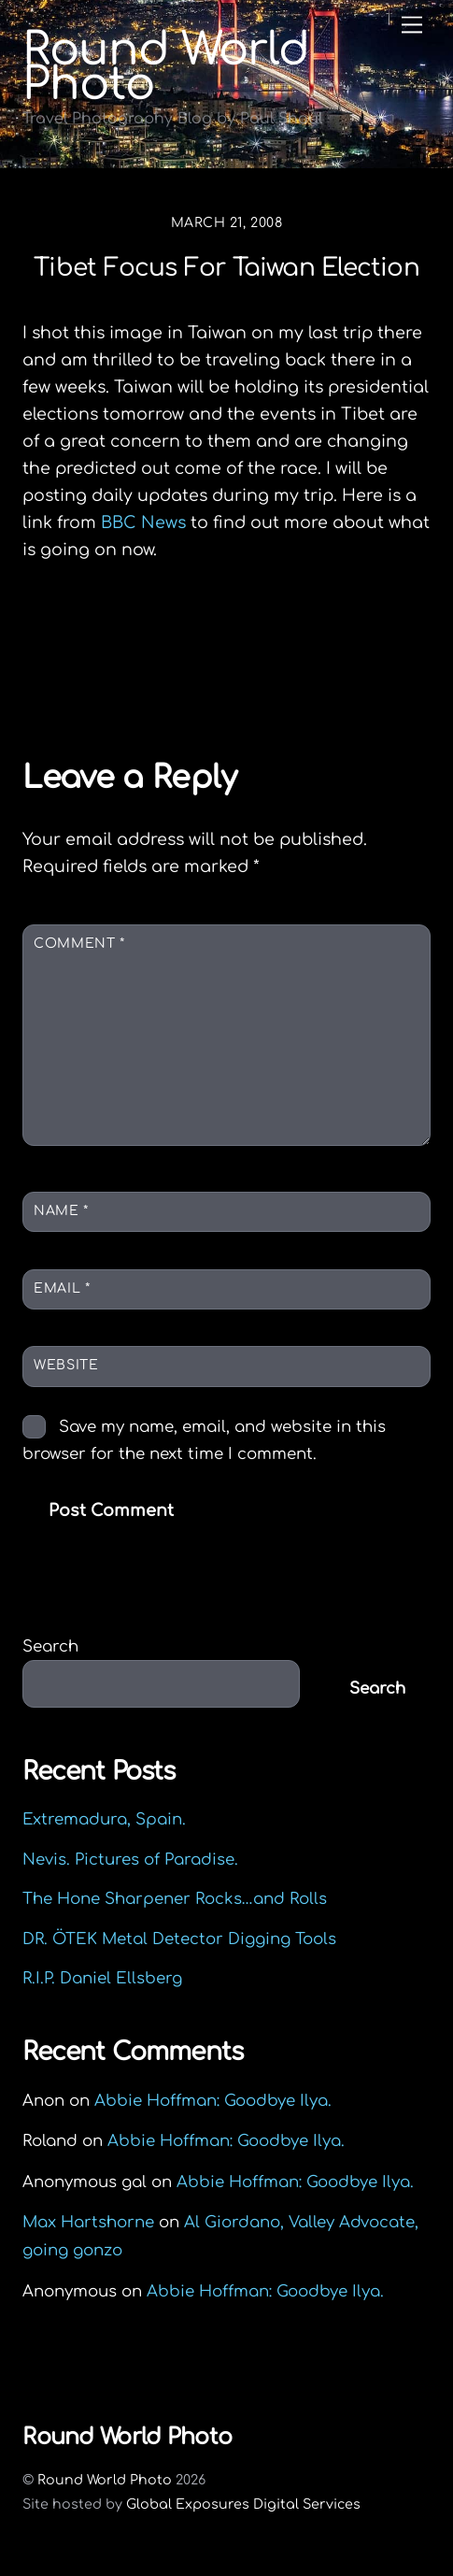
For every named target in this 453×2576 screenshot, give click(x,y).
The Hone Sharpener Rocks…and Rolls (174, 1899)
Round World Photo (104, 2479)
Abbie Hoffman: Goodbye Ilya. (213, 2101)
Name (61, 1211)
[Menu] (412, 25)
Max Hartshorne (88, 2222)
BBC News (143, 522)
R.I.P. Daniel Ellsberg (102, 1978)
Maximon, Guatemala (305, 677)
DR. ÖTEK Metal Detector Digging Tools (179, 1939)
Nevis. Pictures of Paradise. (130, 1859)
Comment (79, 944)
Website (66, 1365)
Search (50, 1646)
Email (62, 1288)
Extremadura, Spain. (104, 1819)
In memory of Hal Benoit (159, 646)
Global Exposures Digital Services (243, 2504)
